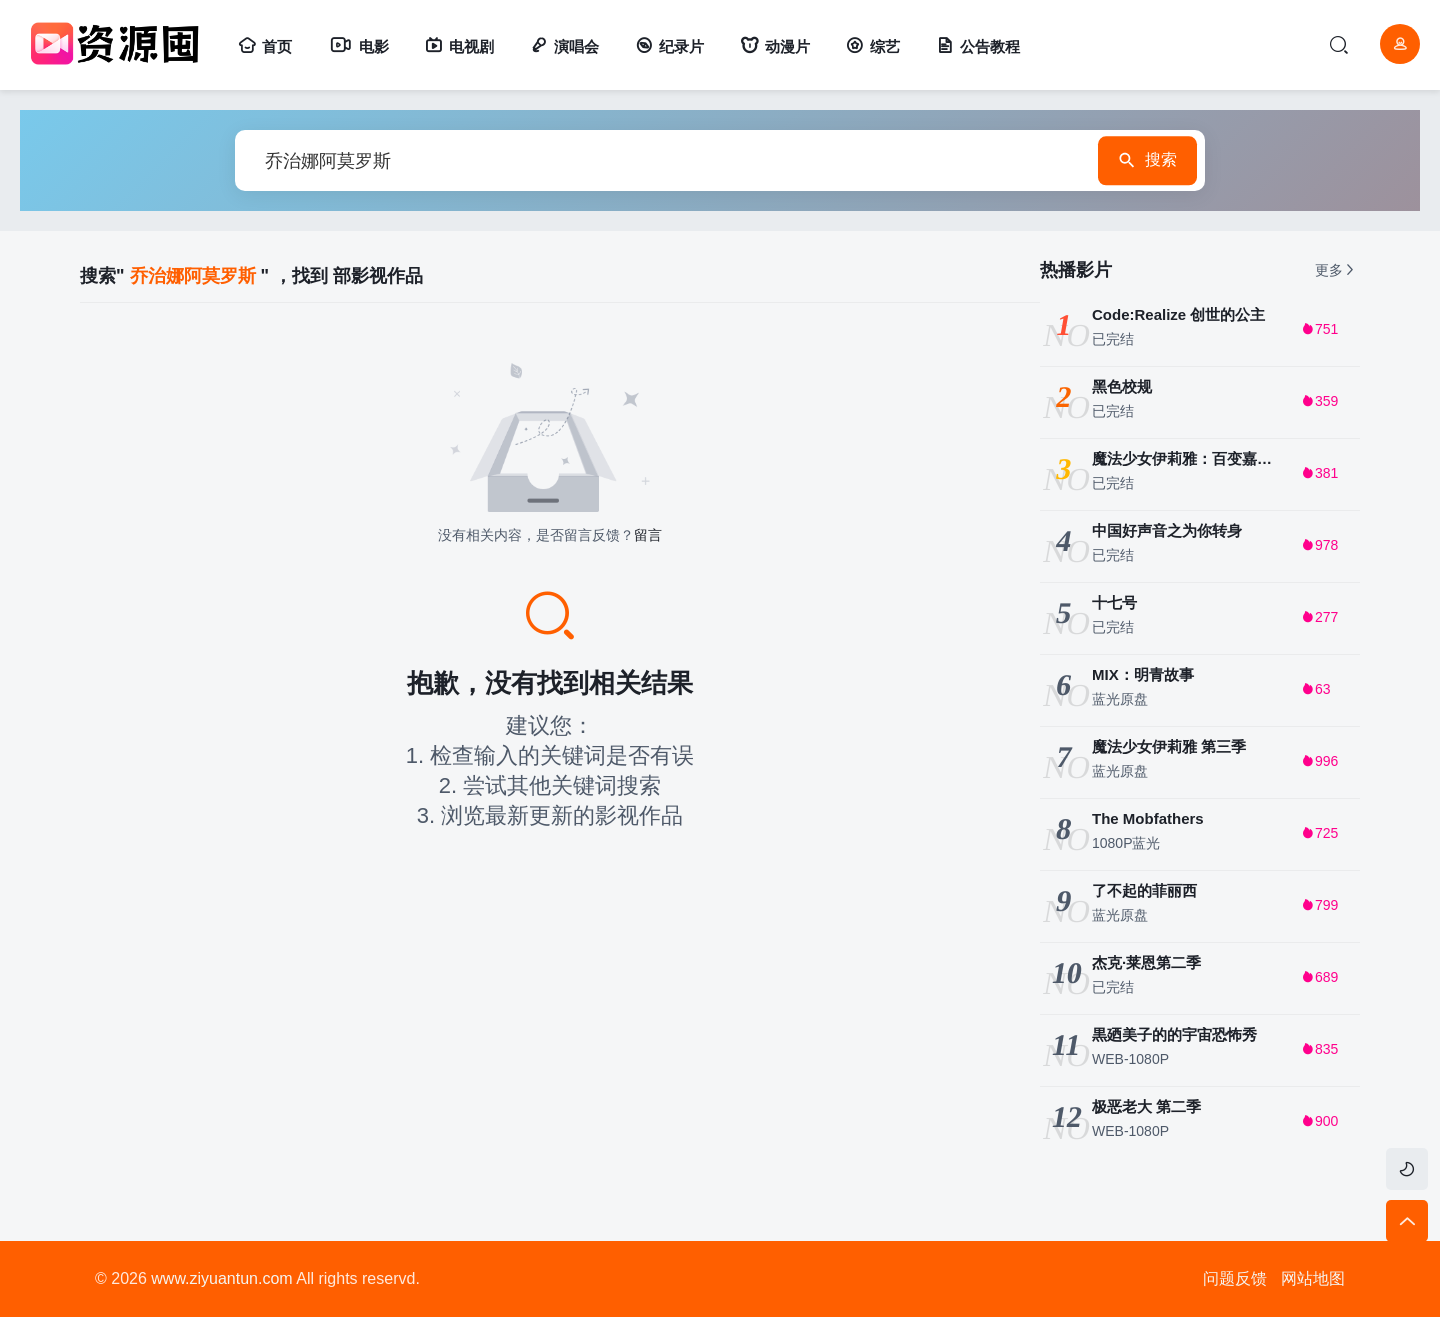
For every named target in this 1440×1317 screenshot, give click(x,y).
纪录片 (669, 46)
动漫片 (775, 46)
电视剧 (459, 46)
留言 (648, 535)
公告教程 (978, 46)
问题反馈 (1235, 1278)
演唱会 (564, 46)
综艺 (873, 46)
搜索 (1138, 161)
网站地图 (1313, 1278)
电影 (358, 46)
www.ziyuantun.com (221, 1278)
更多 (1336, 270)
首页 (265, 46)
